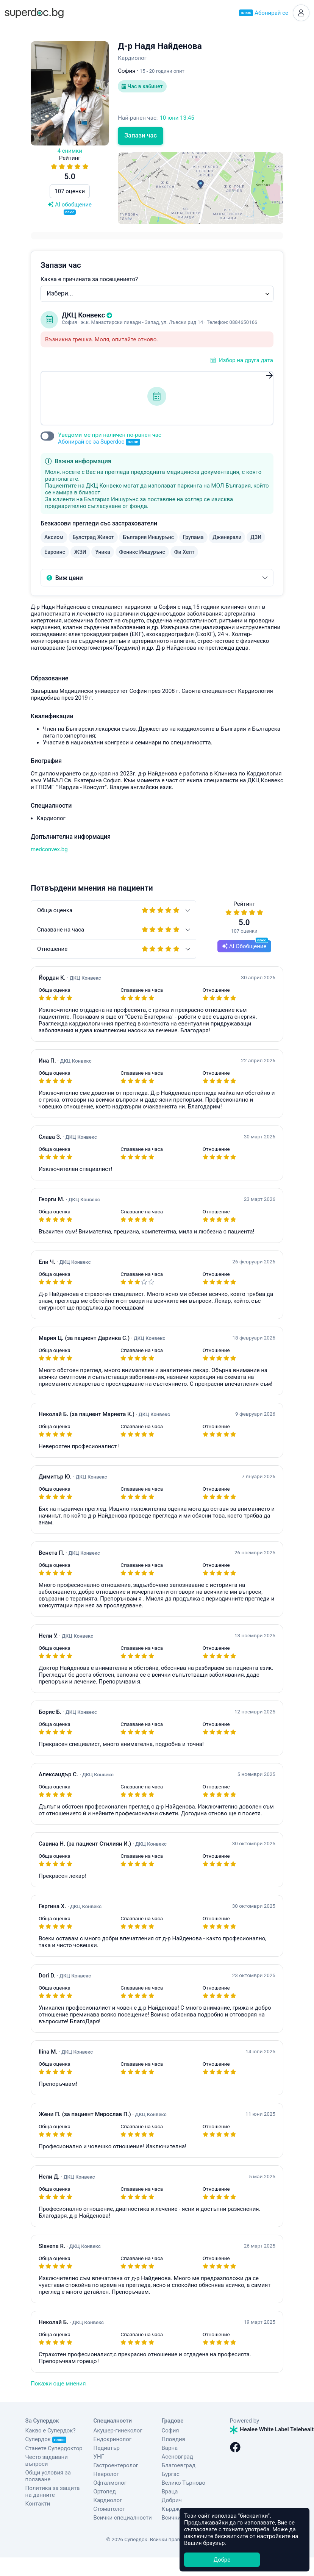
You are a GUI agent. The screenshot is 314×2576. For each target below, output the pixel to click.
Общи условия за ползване (48, 2476)
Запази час (140, 135)
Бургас (171, 2474)
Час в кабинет (142, 86)
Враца (170, 2491)
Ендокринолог (113, 2439)
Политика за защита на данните (52, 2491)
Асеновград (177, 2456)
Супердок (46, 2439)
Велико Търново (184, 2482)
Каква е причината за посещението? (89, 279)
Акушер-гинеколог (118, 2430)
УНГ (99, 2456)
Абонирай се (263, 12)
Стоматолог (109, 2509)
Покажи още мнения (58, 2383)
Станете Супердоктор (54, 2448)
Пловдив (174, 2439)
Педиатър (107, 2448)
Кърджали (175, 2509)
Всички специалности (123, 2517)
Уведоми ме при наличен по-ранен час (109, 438)
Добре (222, 2559)
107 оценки (70, 191)
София (170, 2430)
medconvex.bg (49, 849)
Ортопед (105, 2491)
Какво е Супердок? (50, 2430)
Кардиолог (108, 2500)
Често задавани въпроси (46, 2460)
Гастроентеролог (116, 2465)
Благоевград (178, 2465)
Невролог (106, 2474)
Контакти (37, 2503)
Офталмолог (110, 2482)
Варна (170, 2448)
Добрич (172, 2500)
